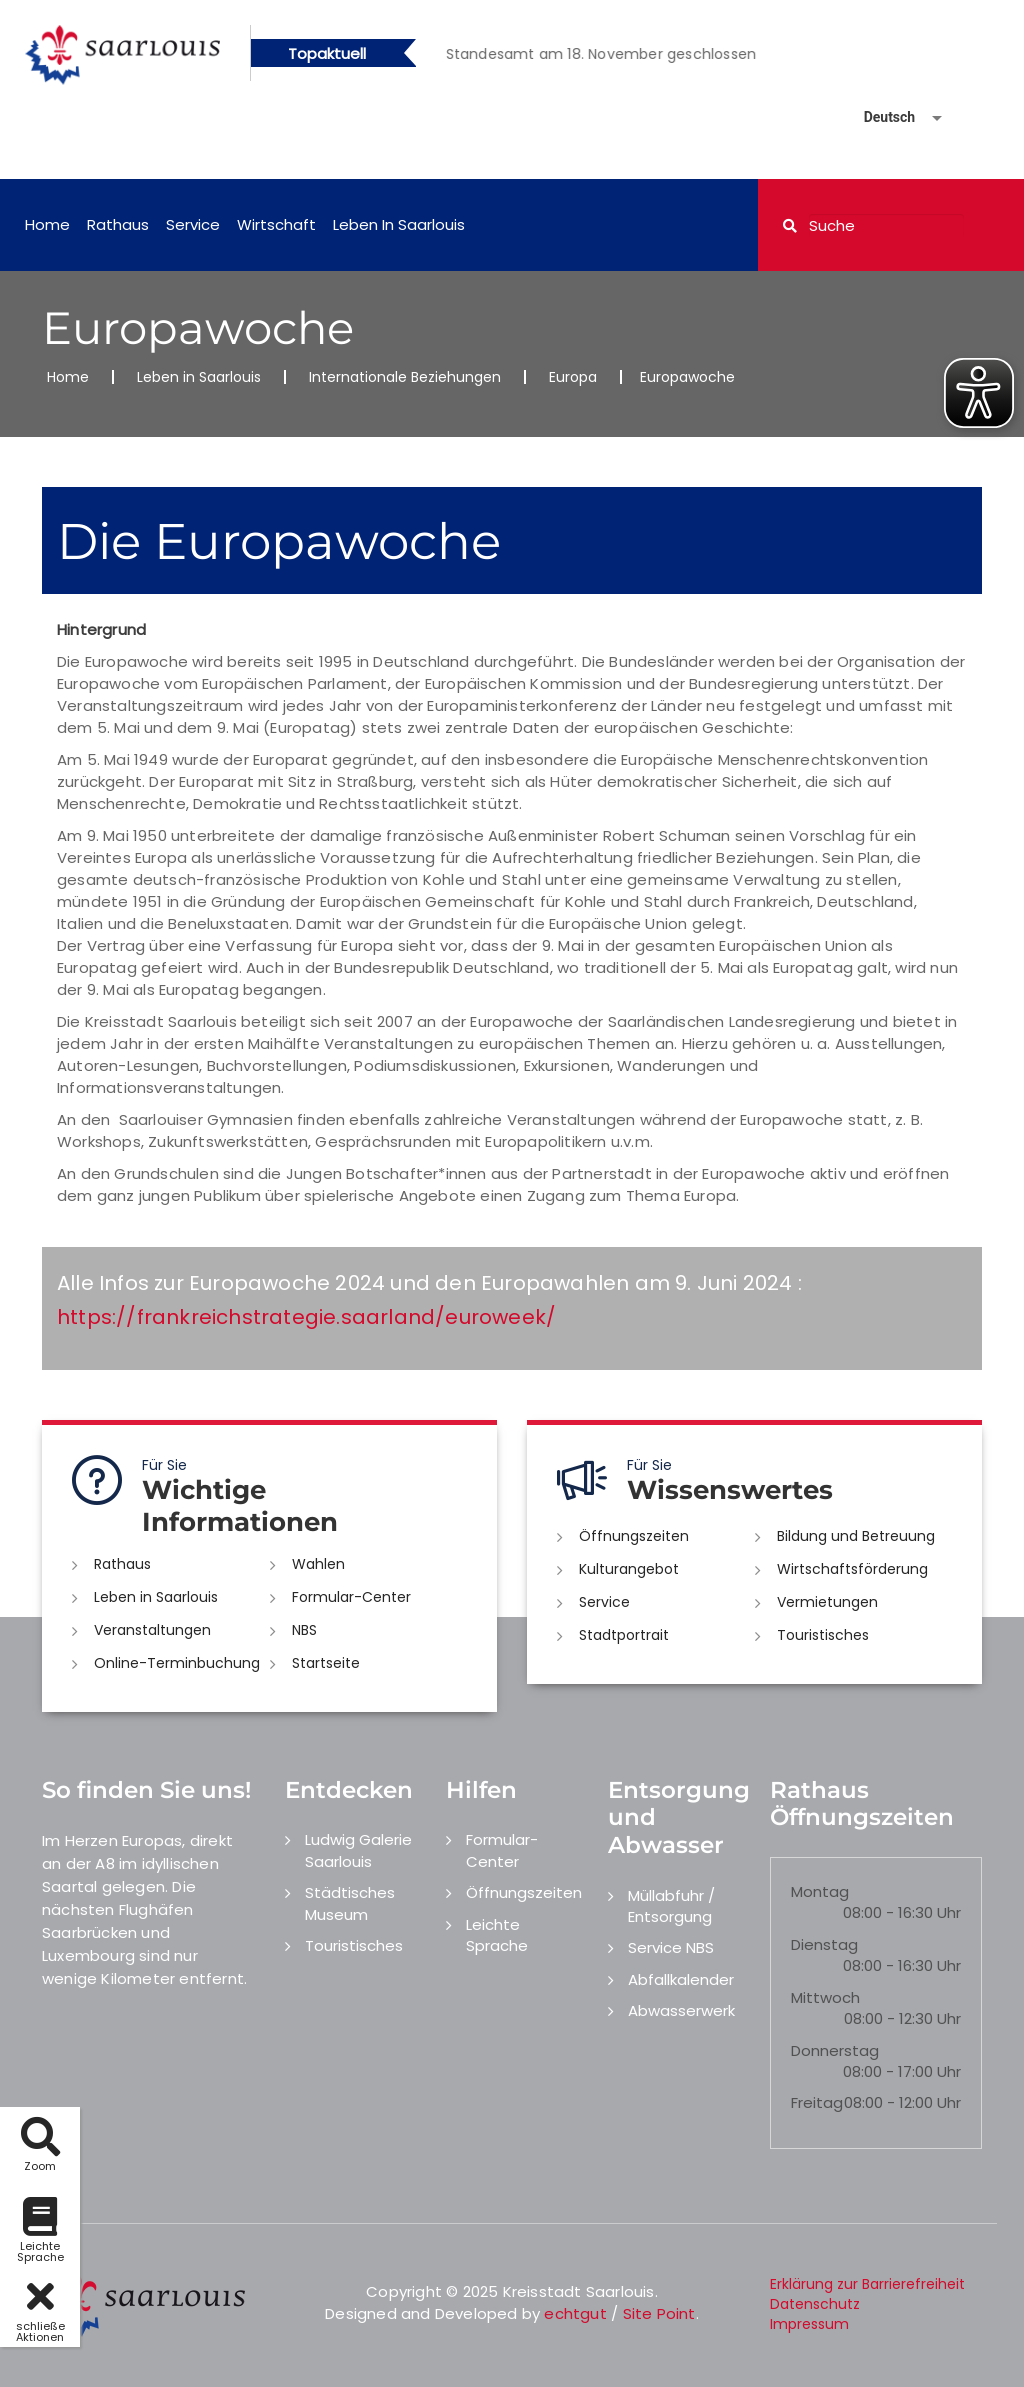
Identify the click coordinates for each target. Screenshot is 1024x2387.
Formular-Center (351, 1597)
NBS (304, 1630)
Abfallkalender (681, 1979)
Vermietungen (827, 1602)
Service (193, 224)
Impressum (809, 2324)
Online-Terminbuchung (177, 1663)
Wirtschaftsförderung (852, 1569)
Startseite (326, 1663)
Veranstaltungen (152, 1630)
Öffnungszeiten (634, 1536)
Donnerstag (835, 2050)
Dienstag (824, 1944)
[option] (629, 54)
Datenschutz (815, 2304)
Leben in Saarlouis (399, 224)
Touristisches (823, 1635)
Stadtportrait (624, 1635)
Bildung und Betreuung (856, 1536)
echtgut (575, 2313)
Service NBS (671, 1947)
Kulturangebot (629, 1569)
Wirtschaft (276, 224)
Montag (820, 1891)
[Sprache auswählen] (879, 117)
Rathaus (118, 224)
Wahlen (318, 1564)
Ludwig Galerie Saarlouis (358, 1850)
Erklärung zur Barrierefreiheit (867, 2284)
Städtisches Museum (350, 1903)
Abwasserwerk (681, 2010)
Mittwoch (825, 1997)
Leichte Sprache (497, 1935)
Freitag (817, 2102)
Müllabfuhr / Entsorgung (671, 1906)
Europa (573, 377)
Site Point (659, 2313)
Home (47, 224)
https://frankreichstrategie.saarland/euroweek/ (306, 1317)
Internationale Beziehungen (405, 377)
